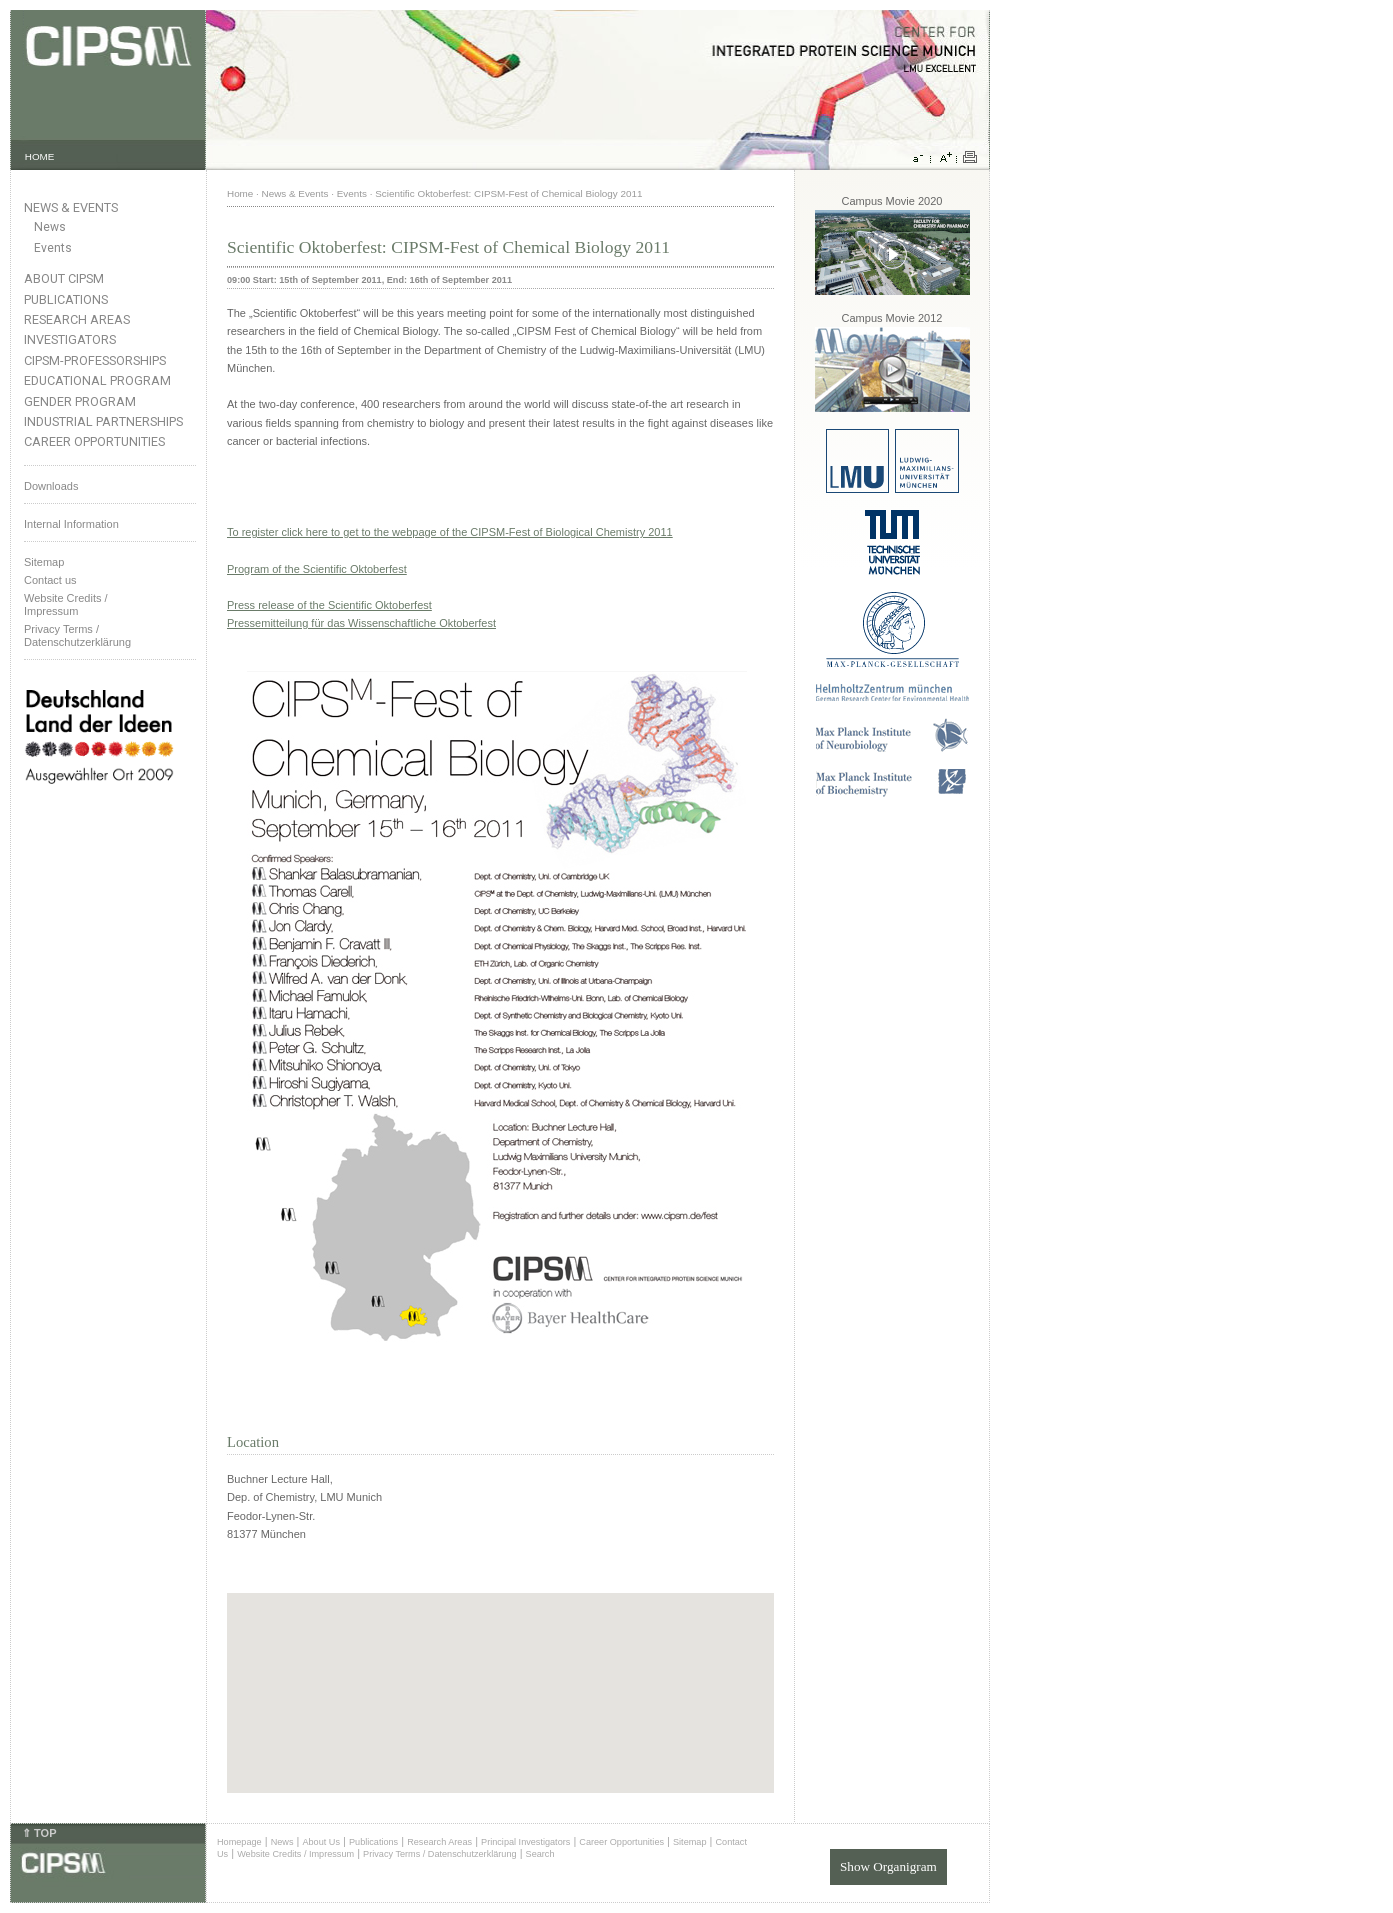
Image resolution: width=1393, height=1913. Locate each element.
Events (53, 248)
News (50, 227)
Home (240, 193)
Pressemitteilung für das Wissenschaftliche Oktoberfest (361, 623)
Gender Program (80, 401)
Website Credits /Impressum (66, 604)
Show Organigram (888, 1866)
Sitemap (44, 562)
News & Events (71, 207)
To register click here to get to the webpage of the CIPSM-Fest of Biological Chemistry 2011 (450, 532)
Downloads (51, 486)
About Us (321, 1842)
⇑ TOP (39, 1833)
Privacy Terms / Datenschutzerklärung (77, 635)
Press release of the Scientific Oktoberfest (329, 605)
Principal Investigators (525, 1842)
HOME (40, 156)
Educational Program (97, 380)
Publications (66, 299)
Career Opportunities (94, 441)
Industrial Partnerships (103, 421)
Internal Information (71, 524)
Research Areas (77, 319)
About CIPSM (64, 278)
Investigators (70, 339)
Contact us (50, 580)
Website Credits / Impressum (295, 1854)
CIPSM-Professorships (95, 360)
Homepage (239, 1842)
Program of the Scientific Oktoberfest (317, 569)
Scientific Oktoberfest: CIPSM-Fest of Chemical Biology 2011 (508, 193)
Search (540, 1854)
